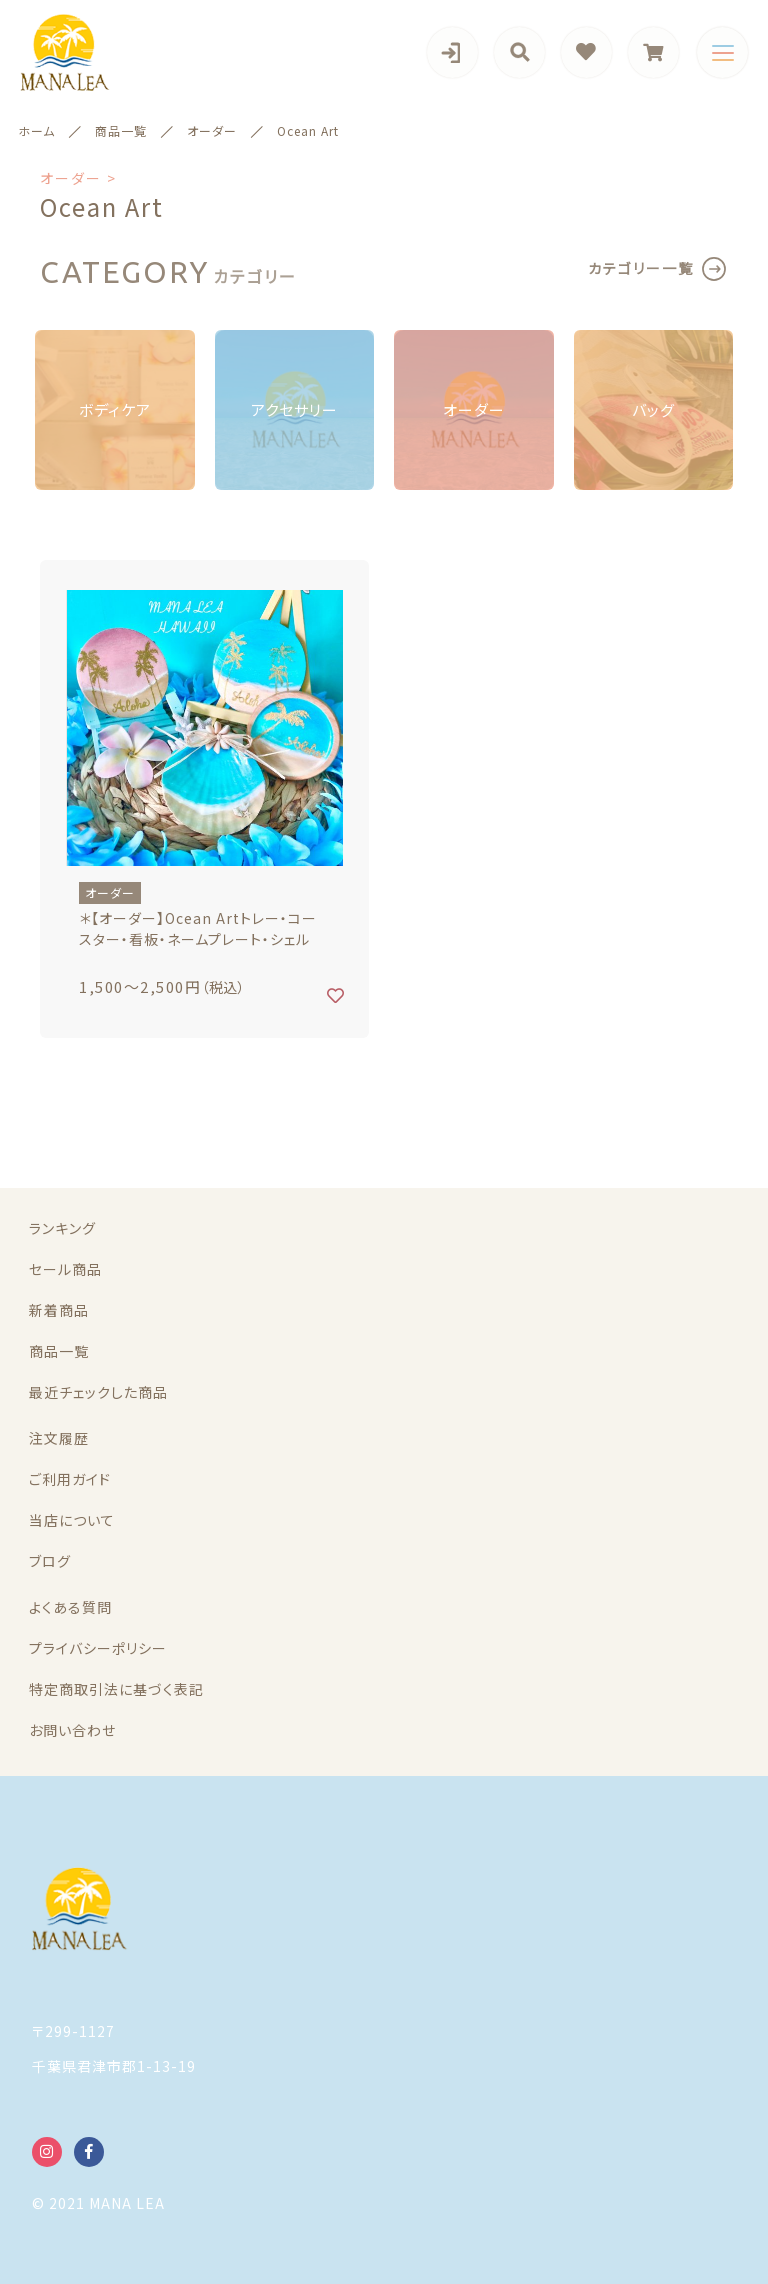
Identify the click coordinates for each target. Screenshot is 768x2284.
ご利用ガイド (70, 1479)
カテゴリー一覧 (641, 268)
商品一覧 (59, 1351)
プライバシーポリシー (98, 1648)
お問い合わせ (72, 1730)
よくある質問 (70, 1607)
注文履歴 (59, 1438)
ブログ (50, 1561)
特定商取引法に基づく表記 (116, 1689)
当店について (72, 1520)
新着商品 (59, 1310)
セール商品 (65, 1269)
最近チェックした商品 (98, 1392)
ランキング (62, 1228)
